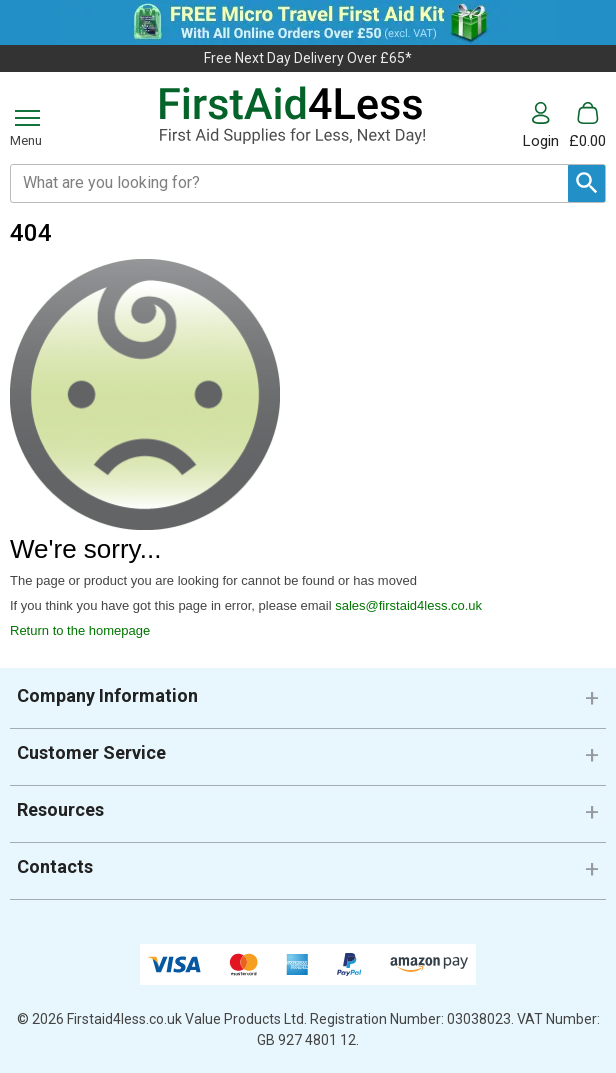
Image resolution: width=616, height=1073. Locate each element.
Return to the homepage (80, 630)
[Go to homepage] (292, 115)
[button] (546, 125)
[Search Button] (586, 183)
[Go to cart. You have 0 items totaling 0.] (587, 125)
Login (541, 140)
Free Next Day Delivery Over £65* (308, 58)
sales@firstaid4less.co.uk (408, 605)
